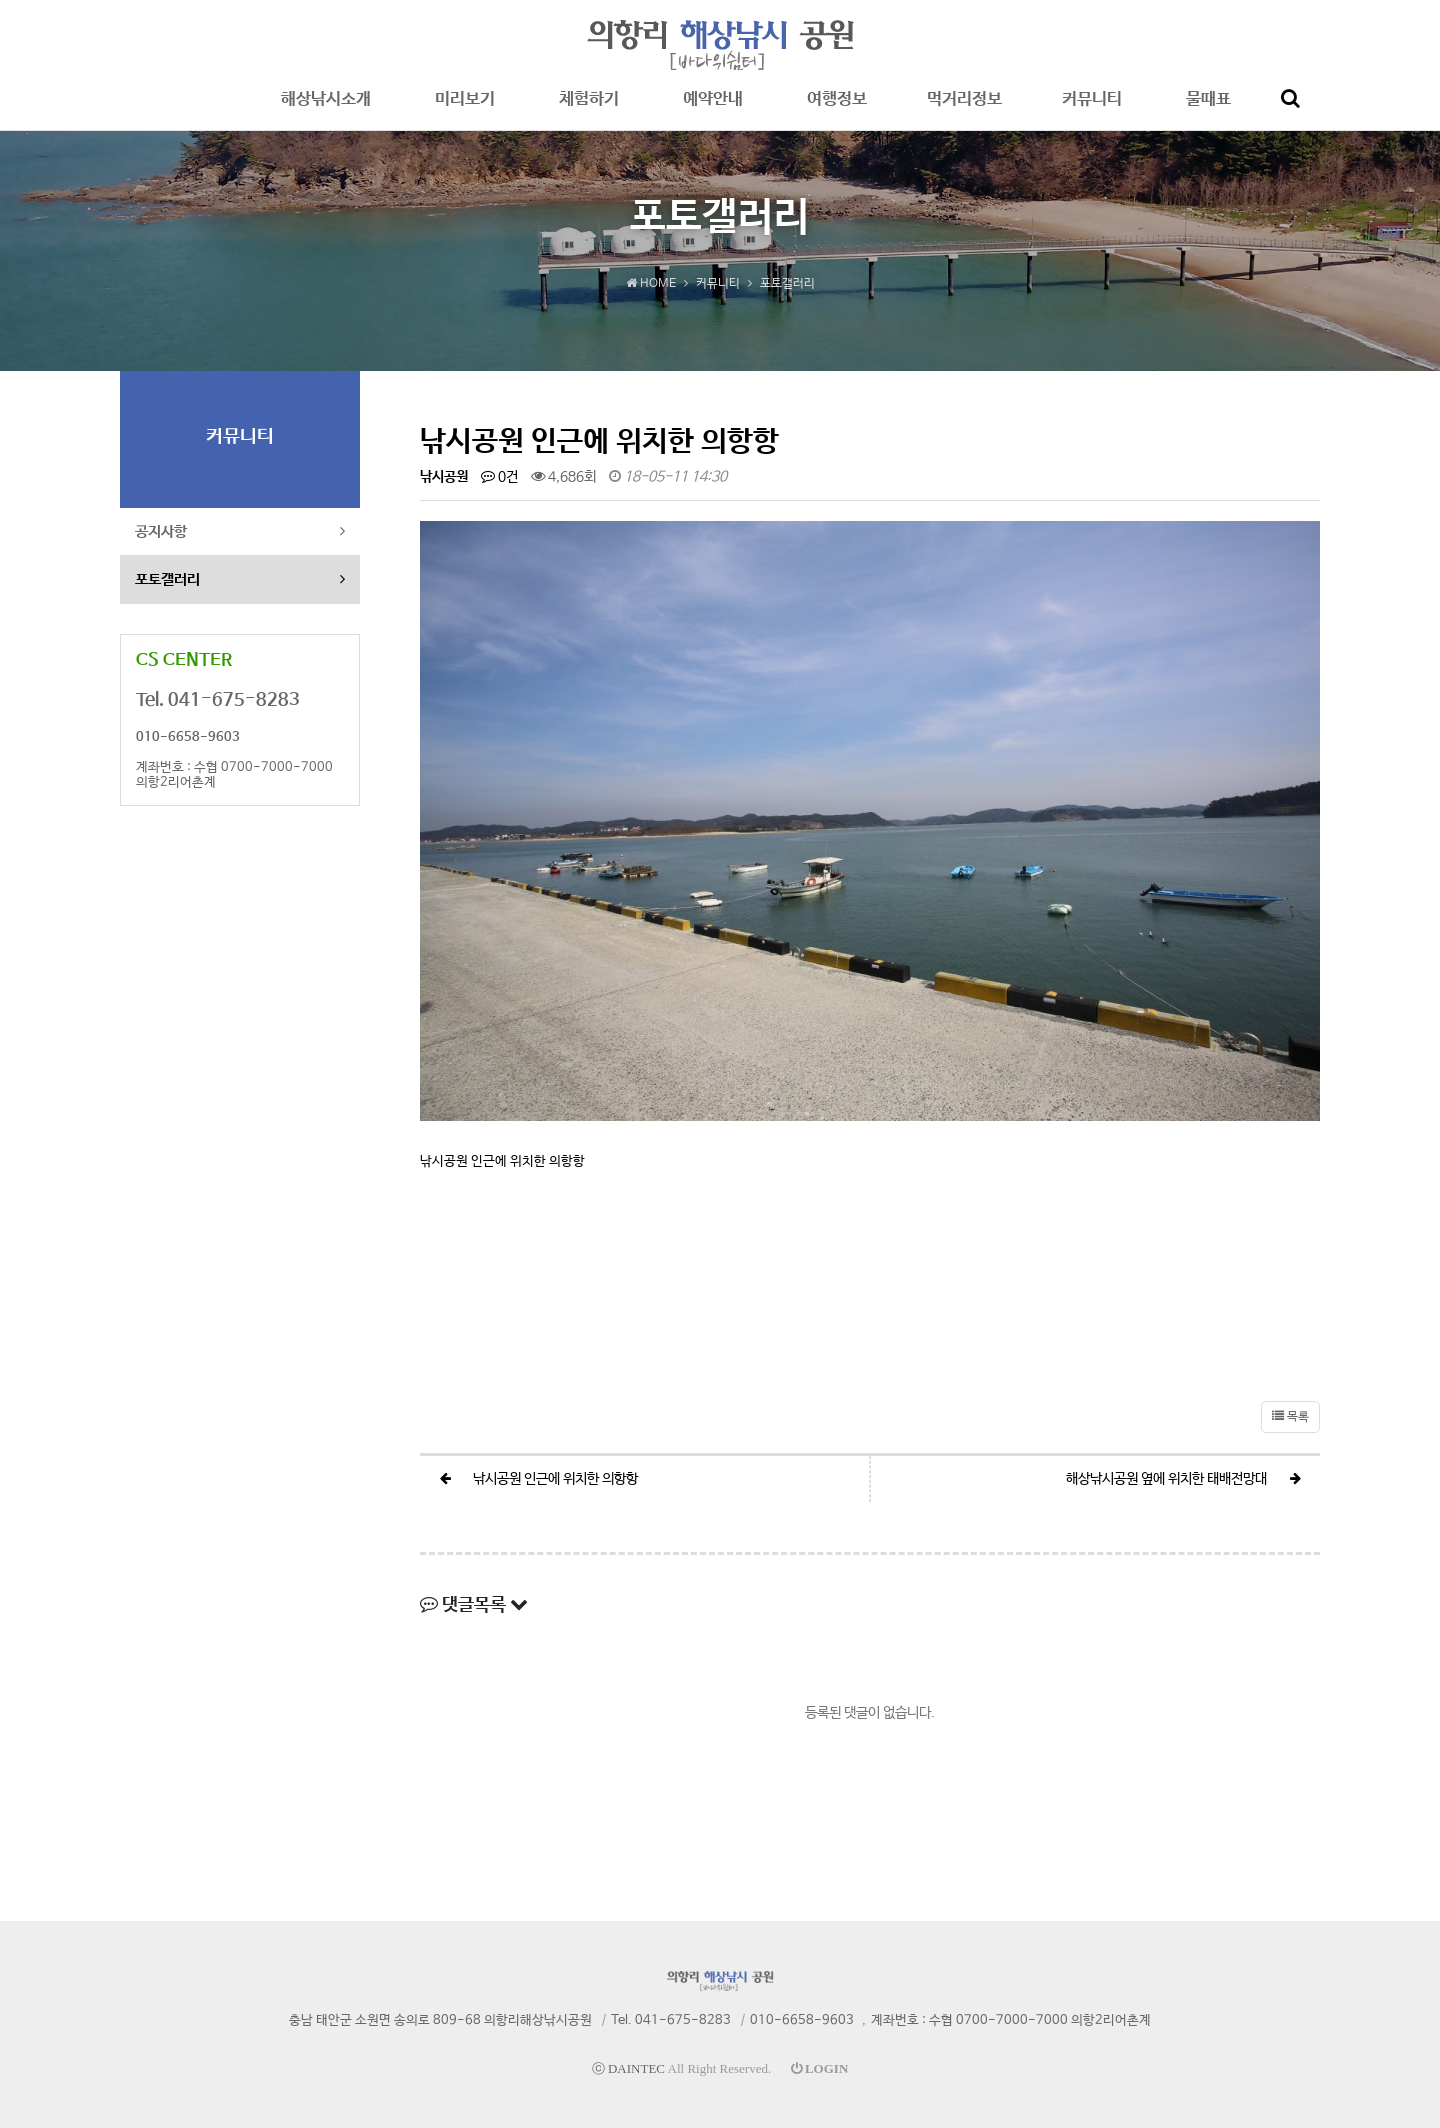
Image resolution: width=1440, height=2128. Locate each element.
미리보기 (465, 110)
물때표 (1208, 110)
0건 (499, 477)
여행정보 (837, 110)
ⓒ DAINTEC (628, 2068)
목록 (1290, 1417)
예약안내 (713, 110)
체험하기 (589, 110)
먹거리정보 (964, 110)
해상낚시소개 (326, 110)
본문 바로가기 (0, 0)
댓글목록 (474, 1605)
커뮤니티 (1092, 110)
